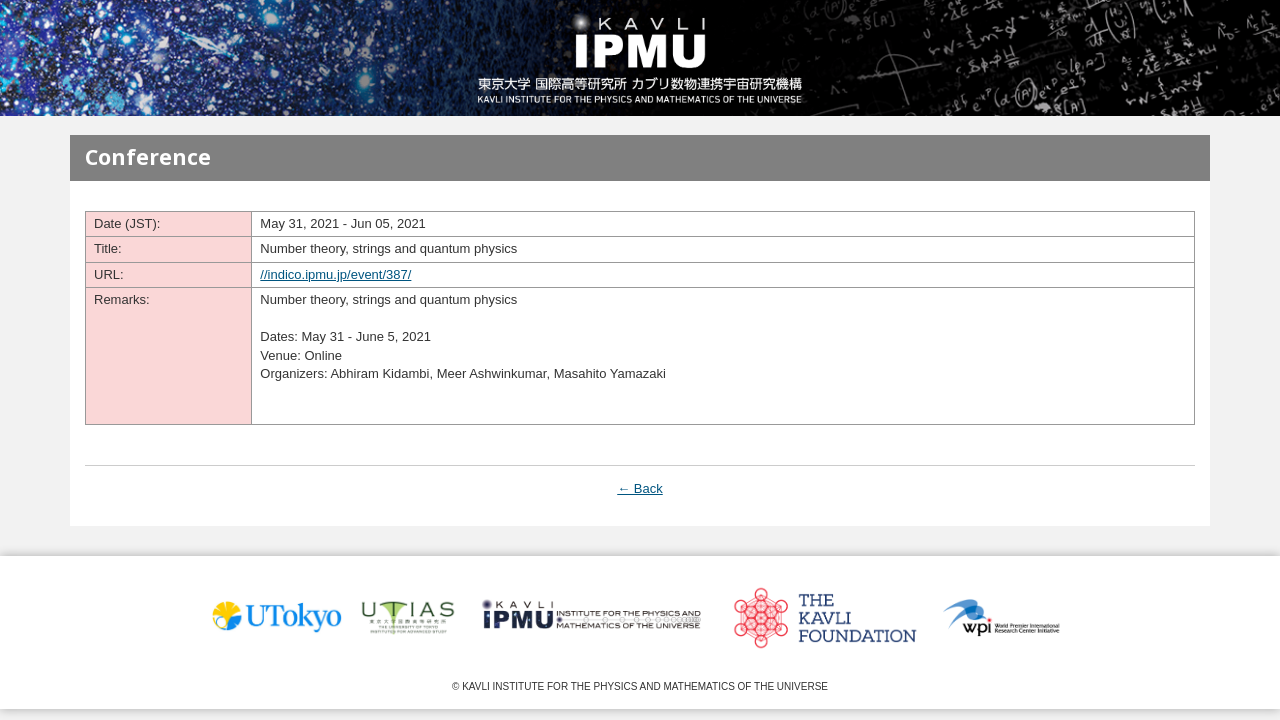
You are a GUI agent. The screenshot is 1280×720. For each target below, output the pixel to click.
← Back (640, 488)
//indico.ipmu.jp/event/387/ (335, 274)
